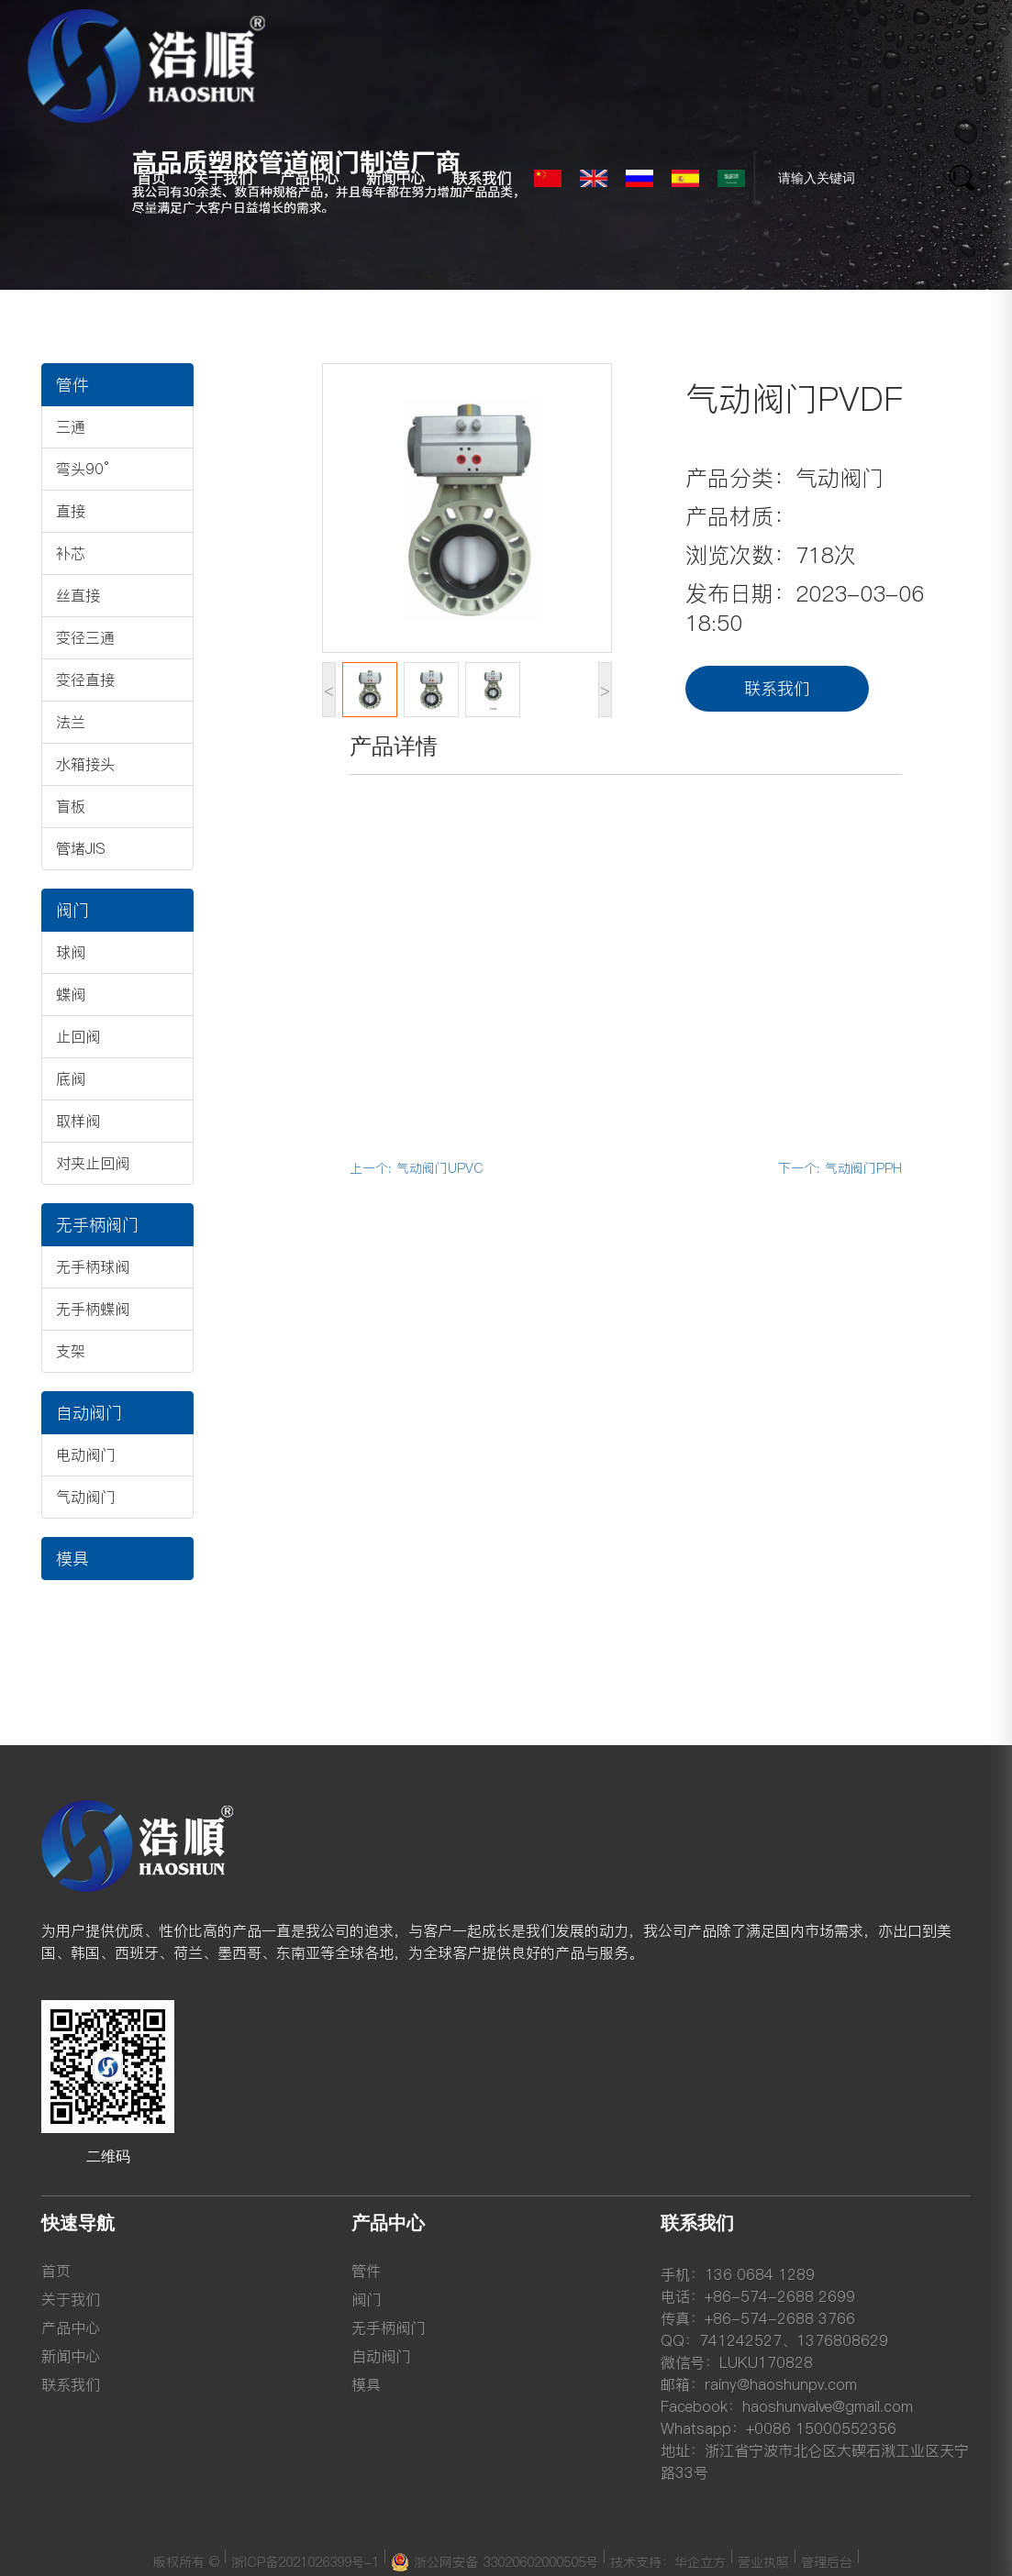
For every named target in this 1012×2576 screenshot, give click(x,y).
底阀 (70, 1078)
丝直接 (78, 595)
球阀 (70, 952)
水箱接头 (85, 764)
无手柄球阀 (92, 1266)
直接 (70, 511)
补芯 (70, 553)
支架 (70, 1351)
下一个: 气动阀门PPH (840, 1168)
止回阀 (78, 1036)
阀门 (72, 910)
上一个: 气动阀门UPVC (417, 1168)
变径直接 (85, 679)
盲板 (70, 806)
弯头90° (82, 469)
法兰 (70, 722)
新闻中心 (395, 178)
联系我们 (481, 178)
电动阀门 (85, 1454)
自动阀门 (89, 1412)
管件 (72, 384)
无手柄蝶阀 (92, 1309)
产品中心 (309, 178)
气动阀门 (85, 1497)
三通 (70, 426)
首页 (151, 178)
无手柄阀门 (97, 1224)
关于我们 (223, 178)
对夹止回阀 (92, 1163)
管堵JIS (81, 848)
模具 (72, 1558)
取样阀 (78, 1121)
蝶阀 (70, 994)
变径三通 (85, 637)
